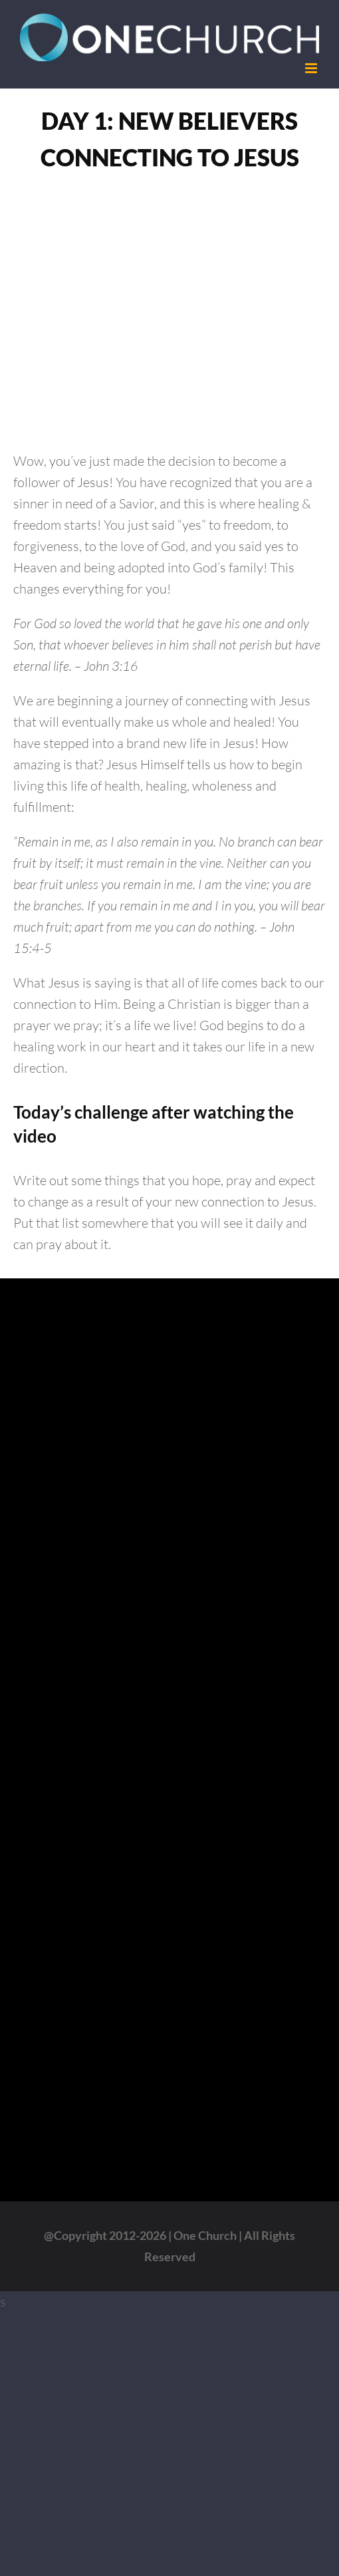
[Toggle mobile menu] (312, 68)
